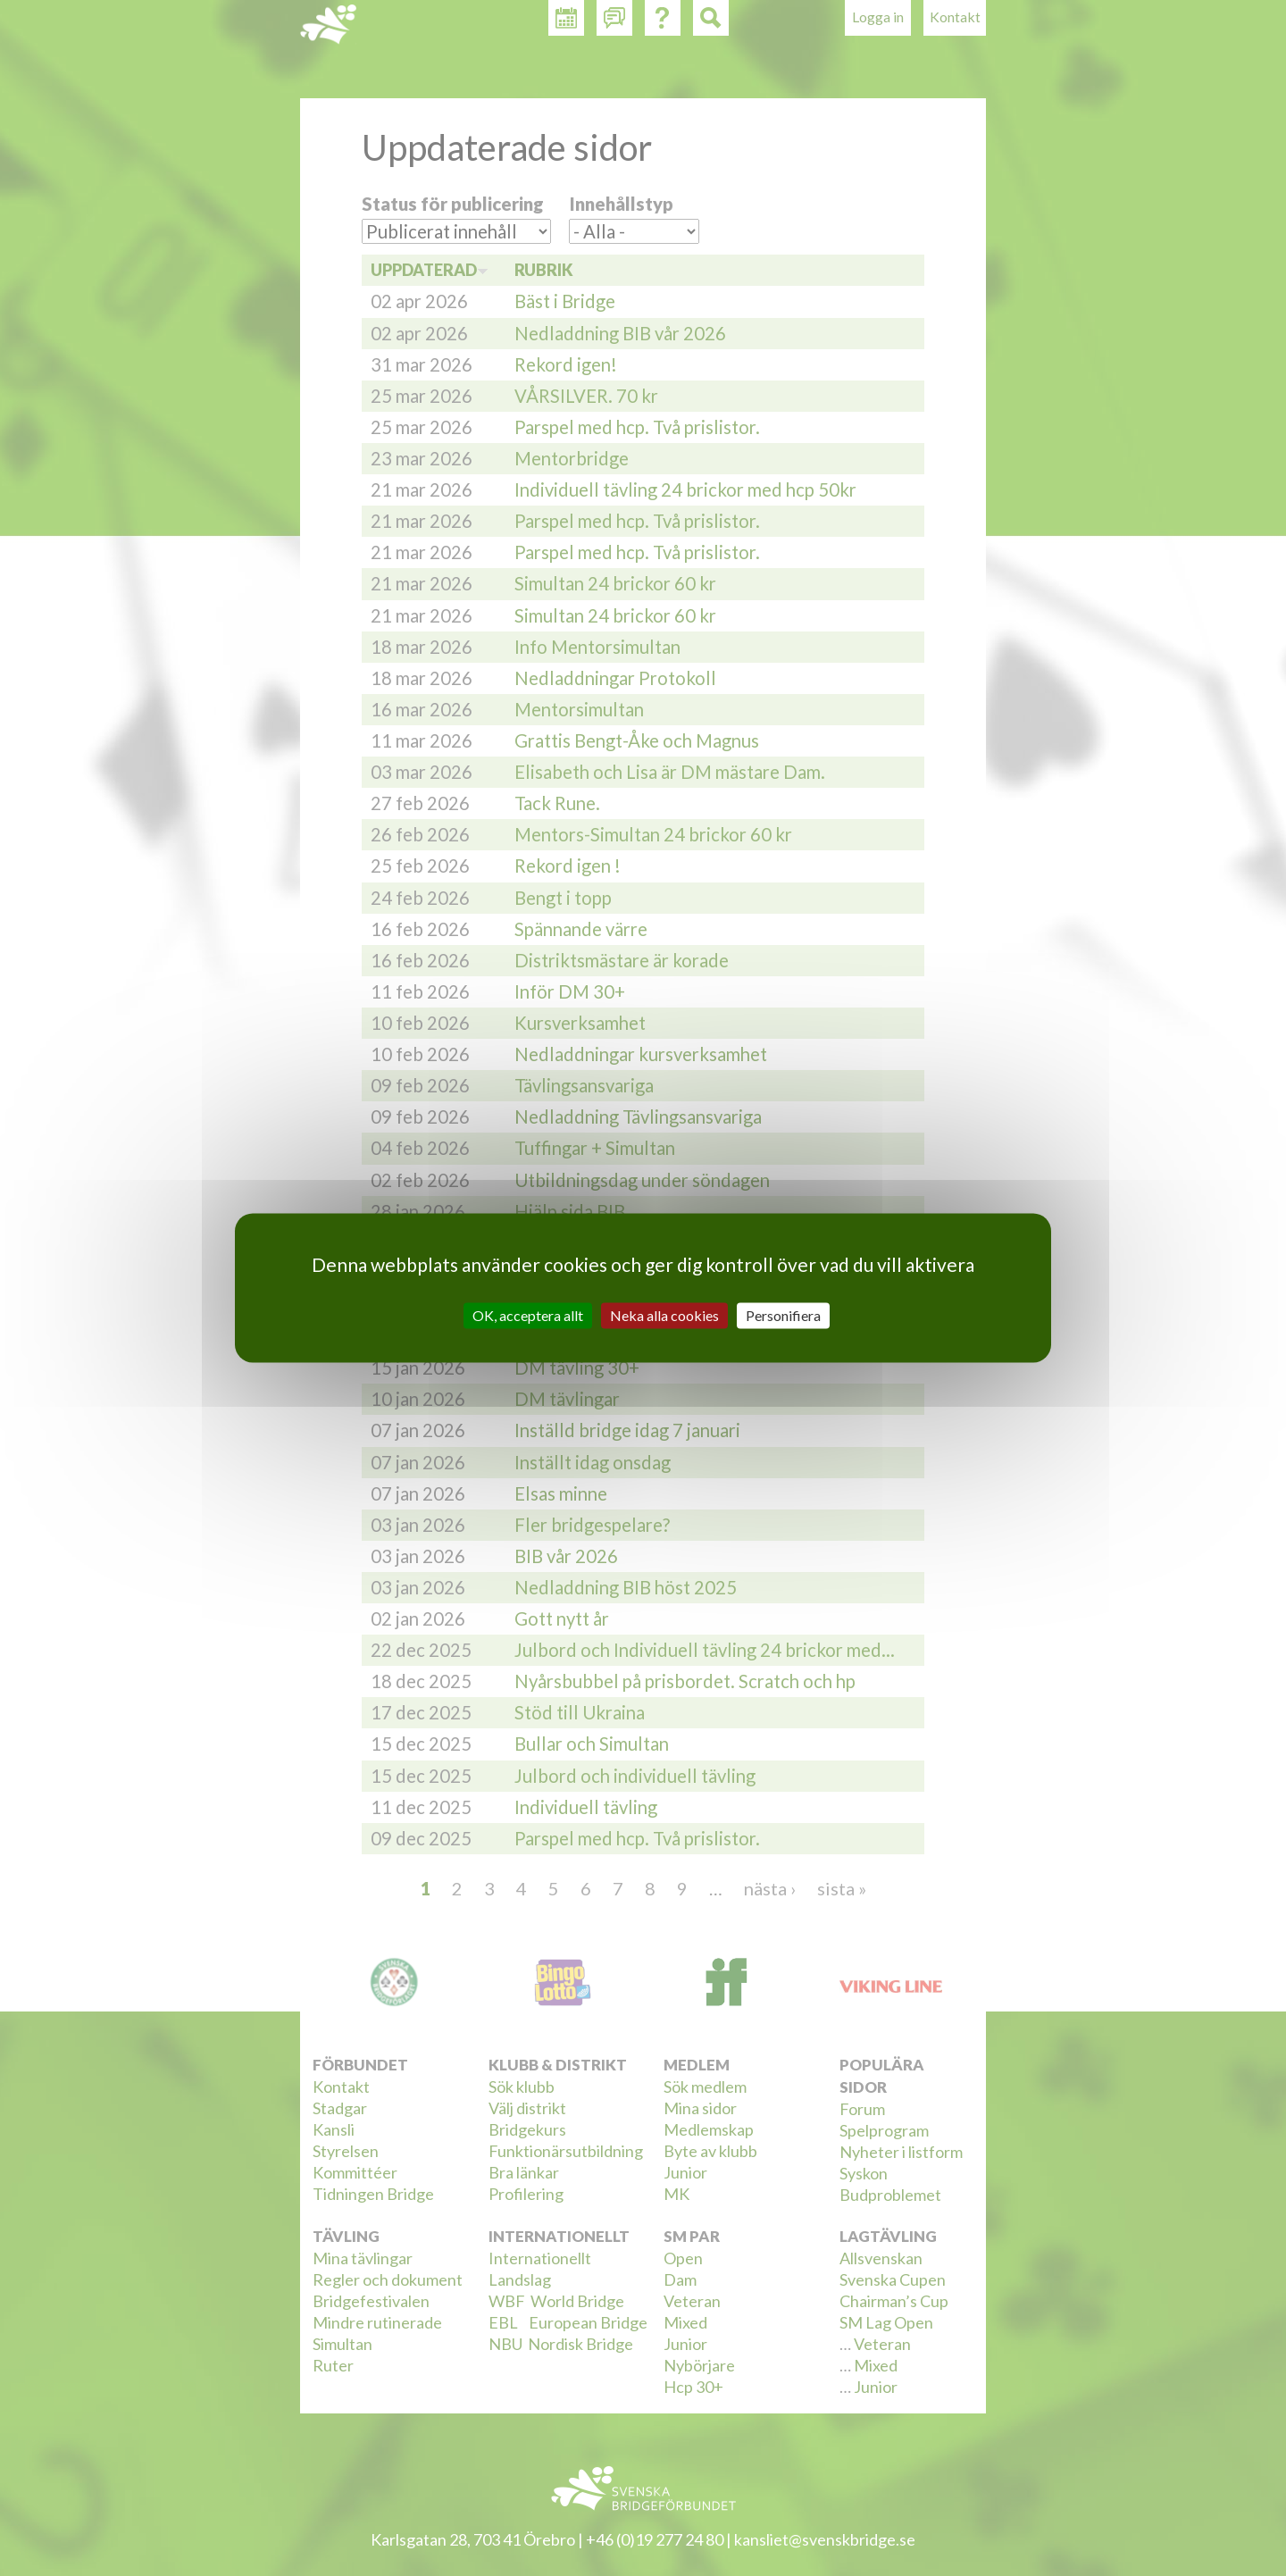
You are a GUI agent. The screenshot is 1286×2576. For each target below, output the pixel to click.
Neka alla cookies (664, 1315)
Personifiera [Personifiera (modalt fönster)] (783, 1315)
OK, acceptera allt (527, 1315)
